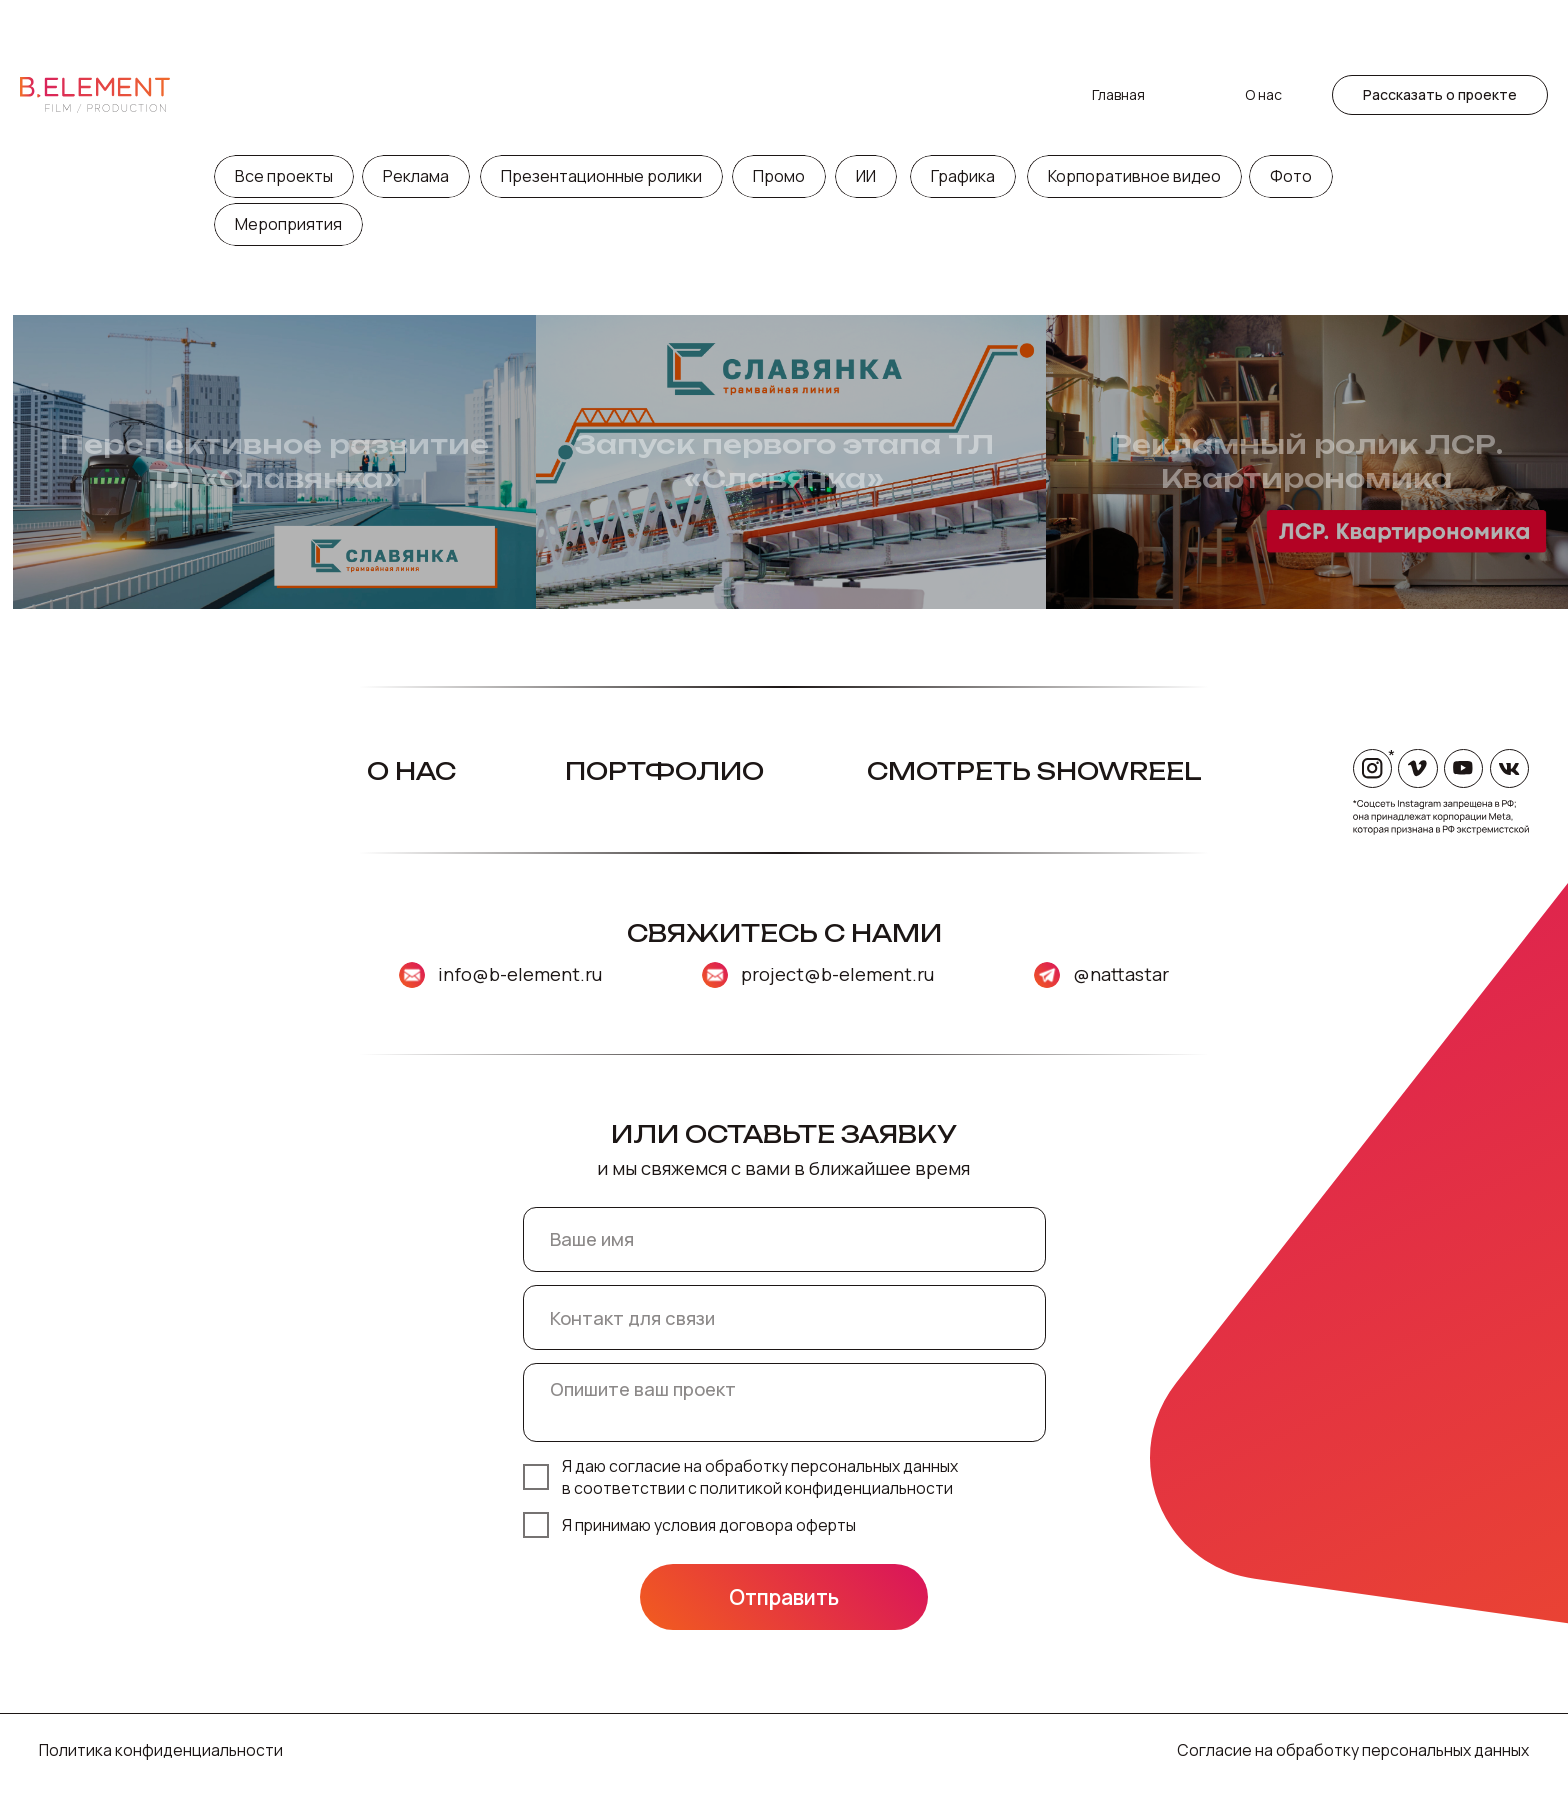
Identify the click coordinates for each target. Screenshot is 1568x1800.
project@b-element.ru (837, 974)
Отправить (784, 1597)
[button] (1440, 25)
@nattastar (1121, 974)
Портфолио (664, 771)
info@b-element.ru (520, 974)
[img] (715, 975)
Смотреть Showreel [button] (1034, 771)
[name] (784, 1239)
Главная (1118, 25)
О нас (1263, 25)
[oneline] (784, 1317)
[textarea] (784, 1402)
